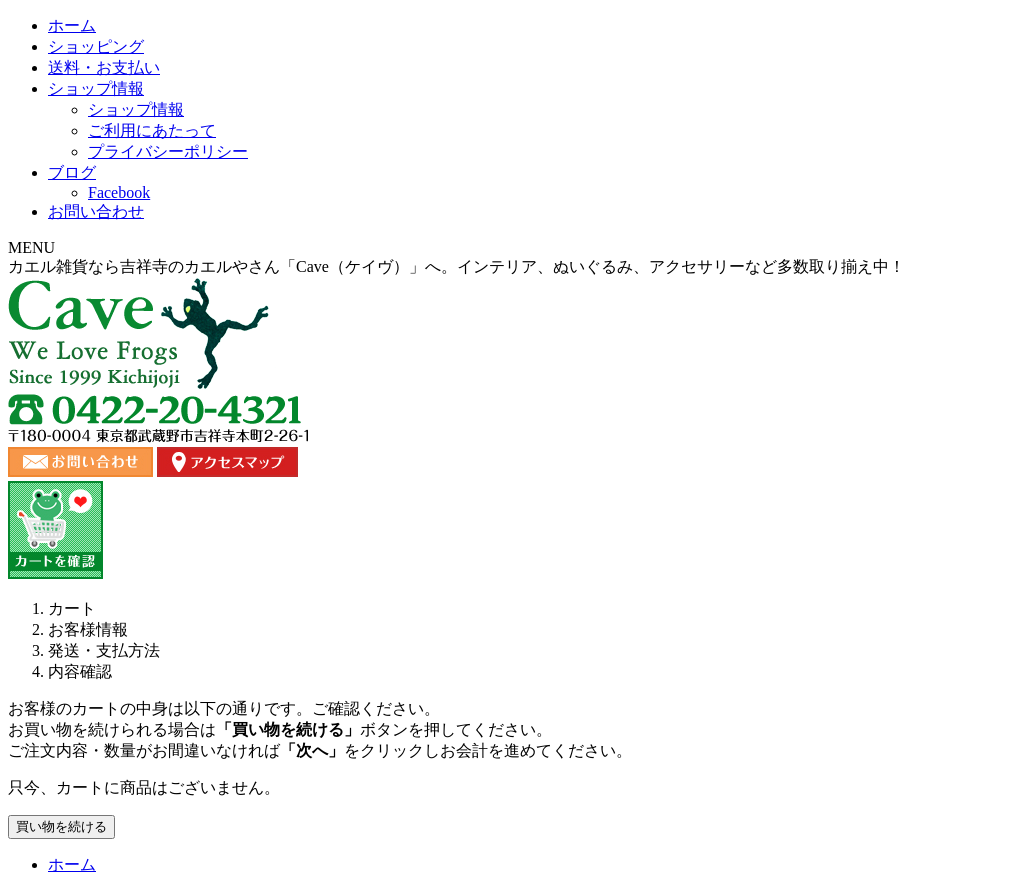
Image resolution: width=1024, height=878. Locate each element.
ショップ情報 (607, 204)
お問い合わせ (931, 204)
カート (929, 724)
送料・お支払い (431, 204)
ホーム (93, 204)
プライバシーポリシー (820, 724)
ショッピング (255, 204)
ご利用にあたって (678, 724)
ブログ (769, 204)
